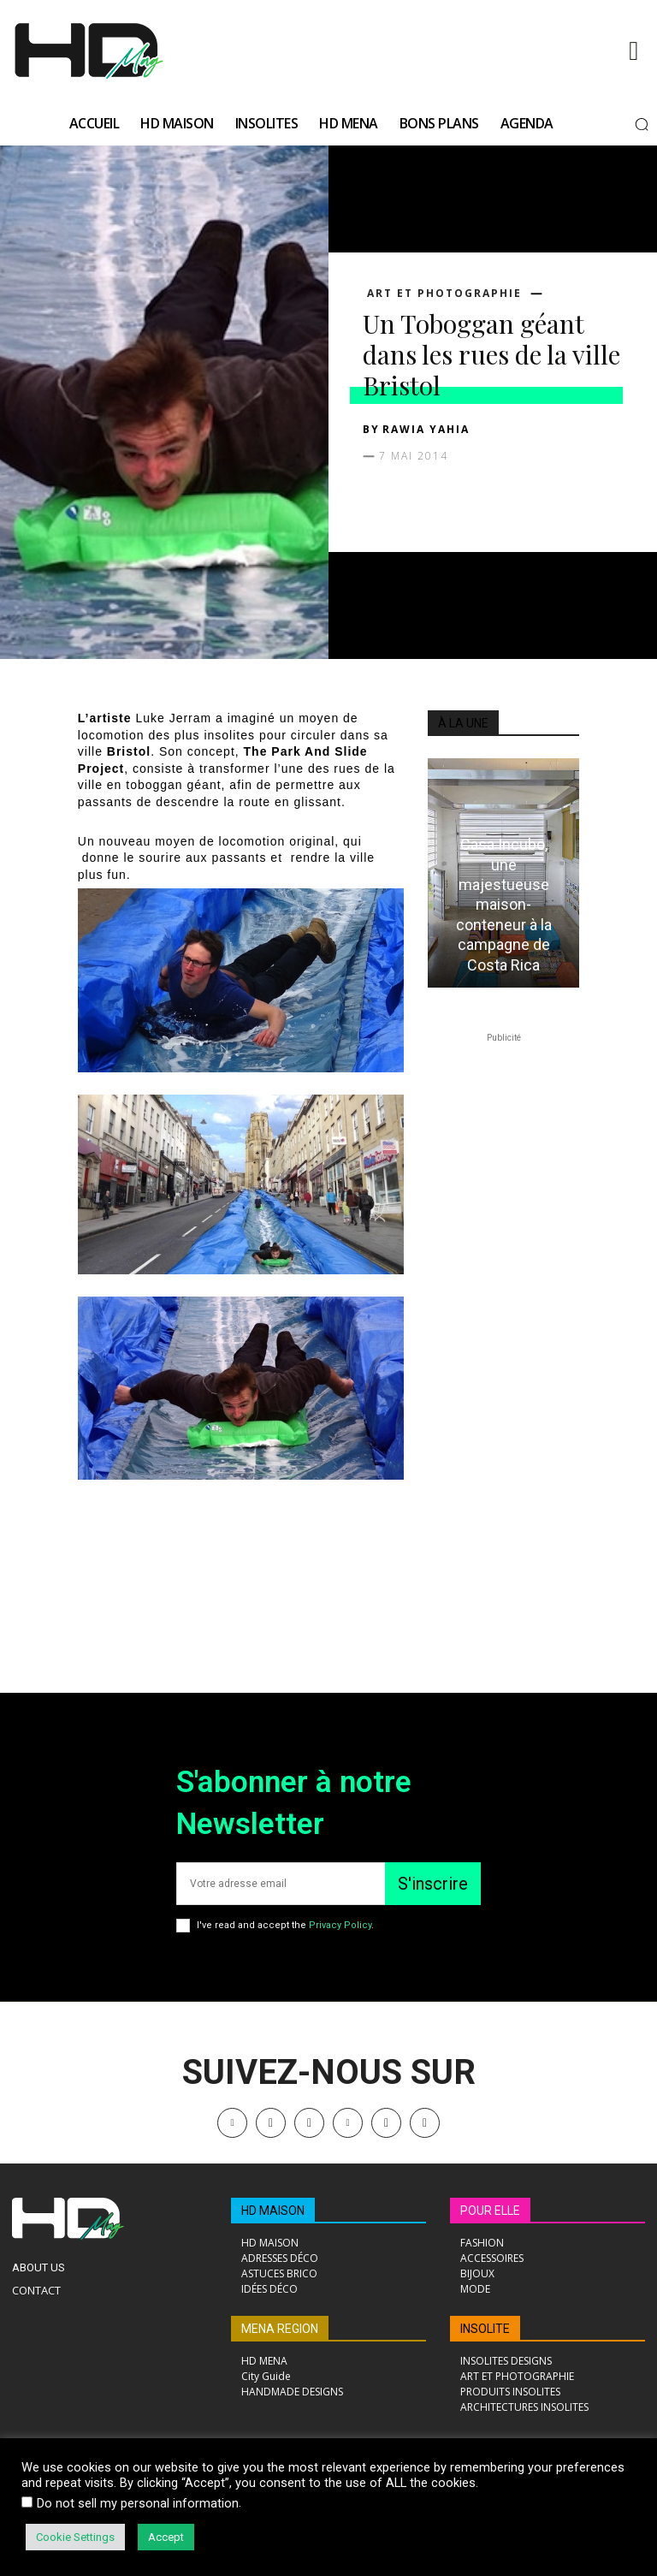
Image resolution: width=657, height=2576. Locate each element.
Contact (36, 2290)
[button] (641, 124)
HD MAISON (273, 2210)
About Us (38, 2267)
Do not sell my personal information (138, 2503)
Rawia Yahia (426, 429)
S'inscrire (433, 1883)
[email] (280, 1883)
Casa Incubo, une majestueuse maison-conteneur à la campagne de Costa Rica (504, 904)
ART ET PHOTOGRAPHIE (444, 293)
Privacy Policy (340, 1925)
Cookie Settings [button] (75, 2537)
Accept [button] (166, 2537)
